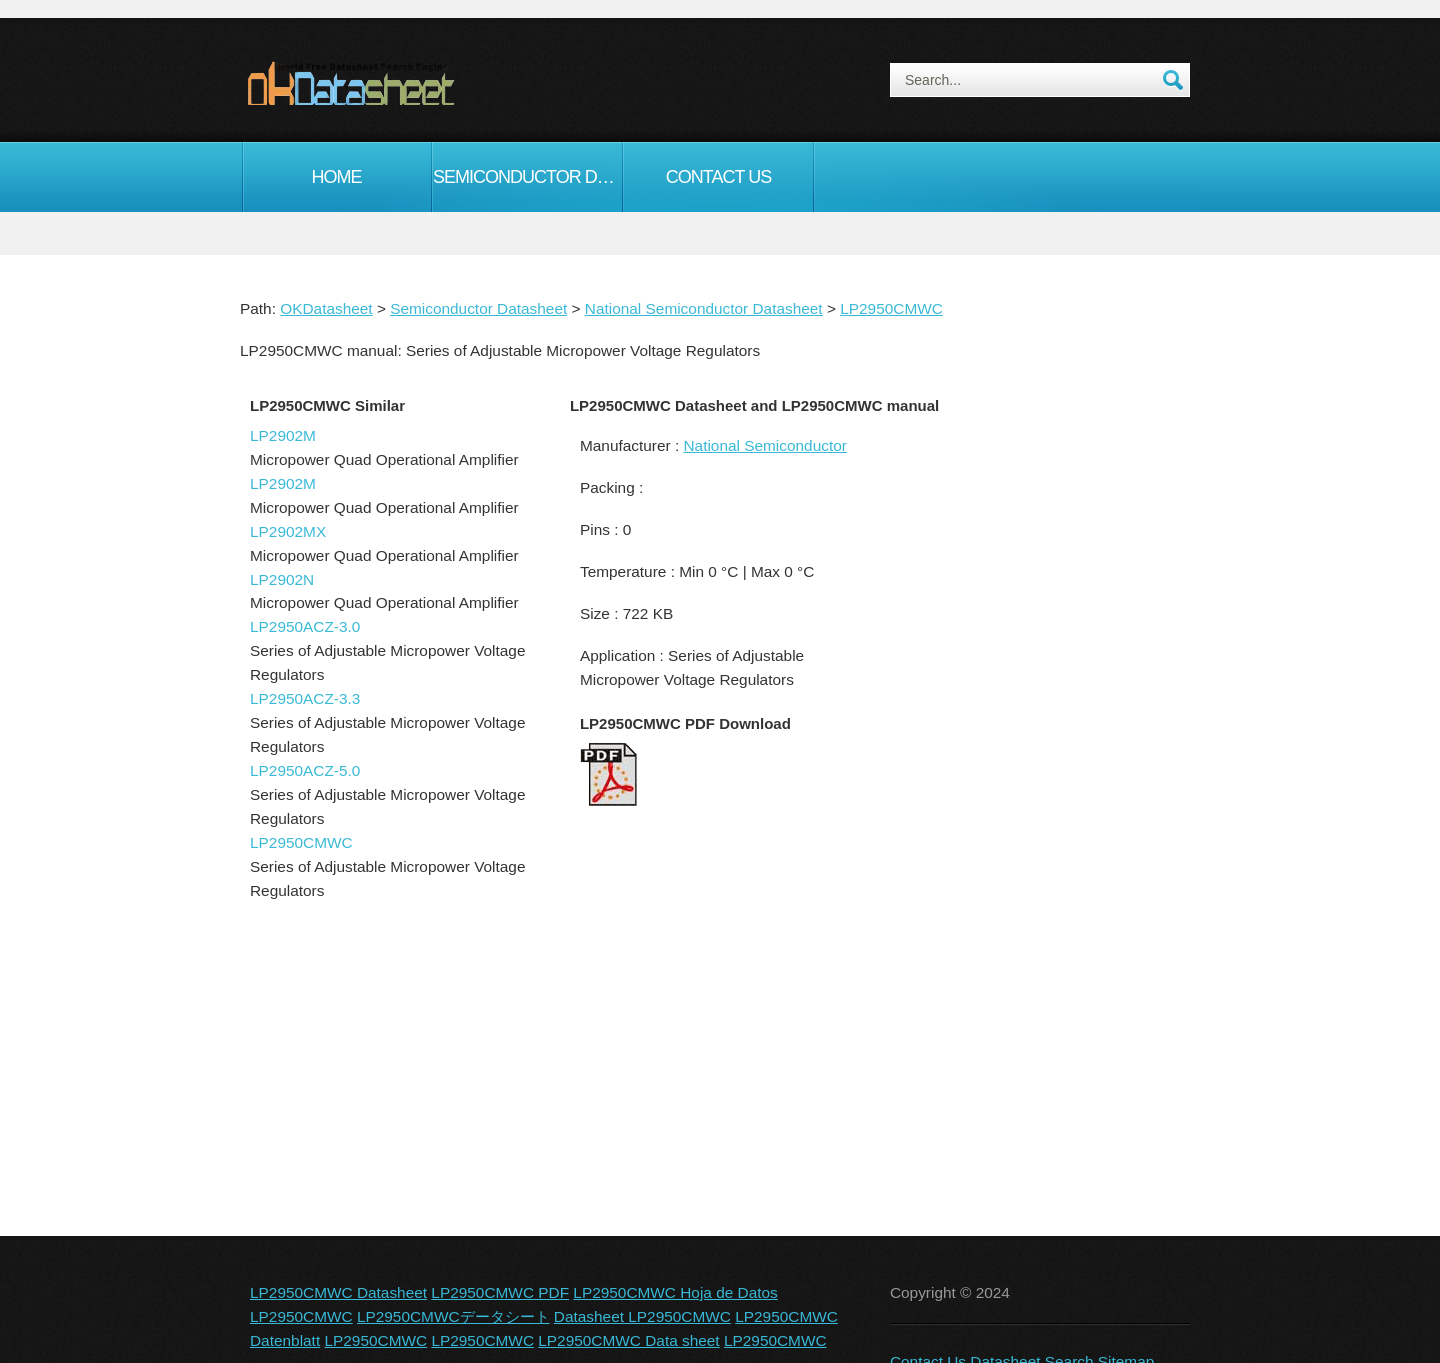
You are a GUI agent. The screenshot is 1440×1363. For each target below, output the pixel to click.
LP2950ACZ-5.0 (305, 770)
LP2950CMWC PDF (500, 1292)
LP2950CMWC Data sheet (628, 1340)
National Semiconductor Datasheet (704, 308)
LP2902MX (288, 531)
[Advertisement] (1035, 734)
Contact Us (718, 177)
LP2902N (282, 579)
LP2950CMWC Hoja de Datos (675, 1292)
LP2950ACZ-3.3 (305, 698)
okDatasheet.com (396, 83)
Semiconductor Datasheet (527, 177)
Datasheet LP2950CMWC (642, 1316)
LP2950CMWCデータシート (453, 1316)
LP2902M (283, 435)
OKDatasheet (326, 308)
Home (337, 177)
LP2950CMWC (891, 308)
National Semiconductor (764, 445)
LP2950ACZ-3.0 (305, 626)
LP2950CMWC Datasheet (338, 1292)
